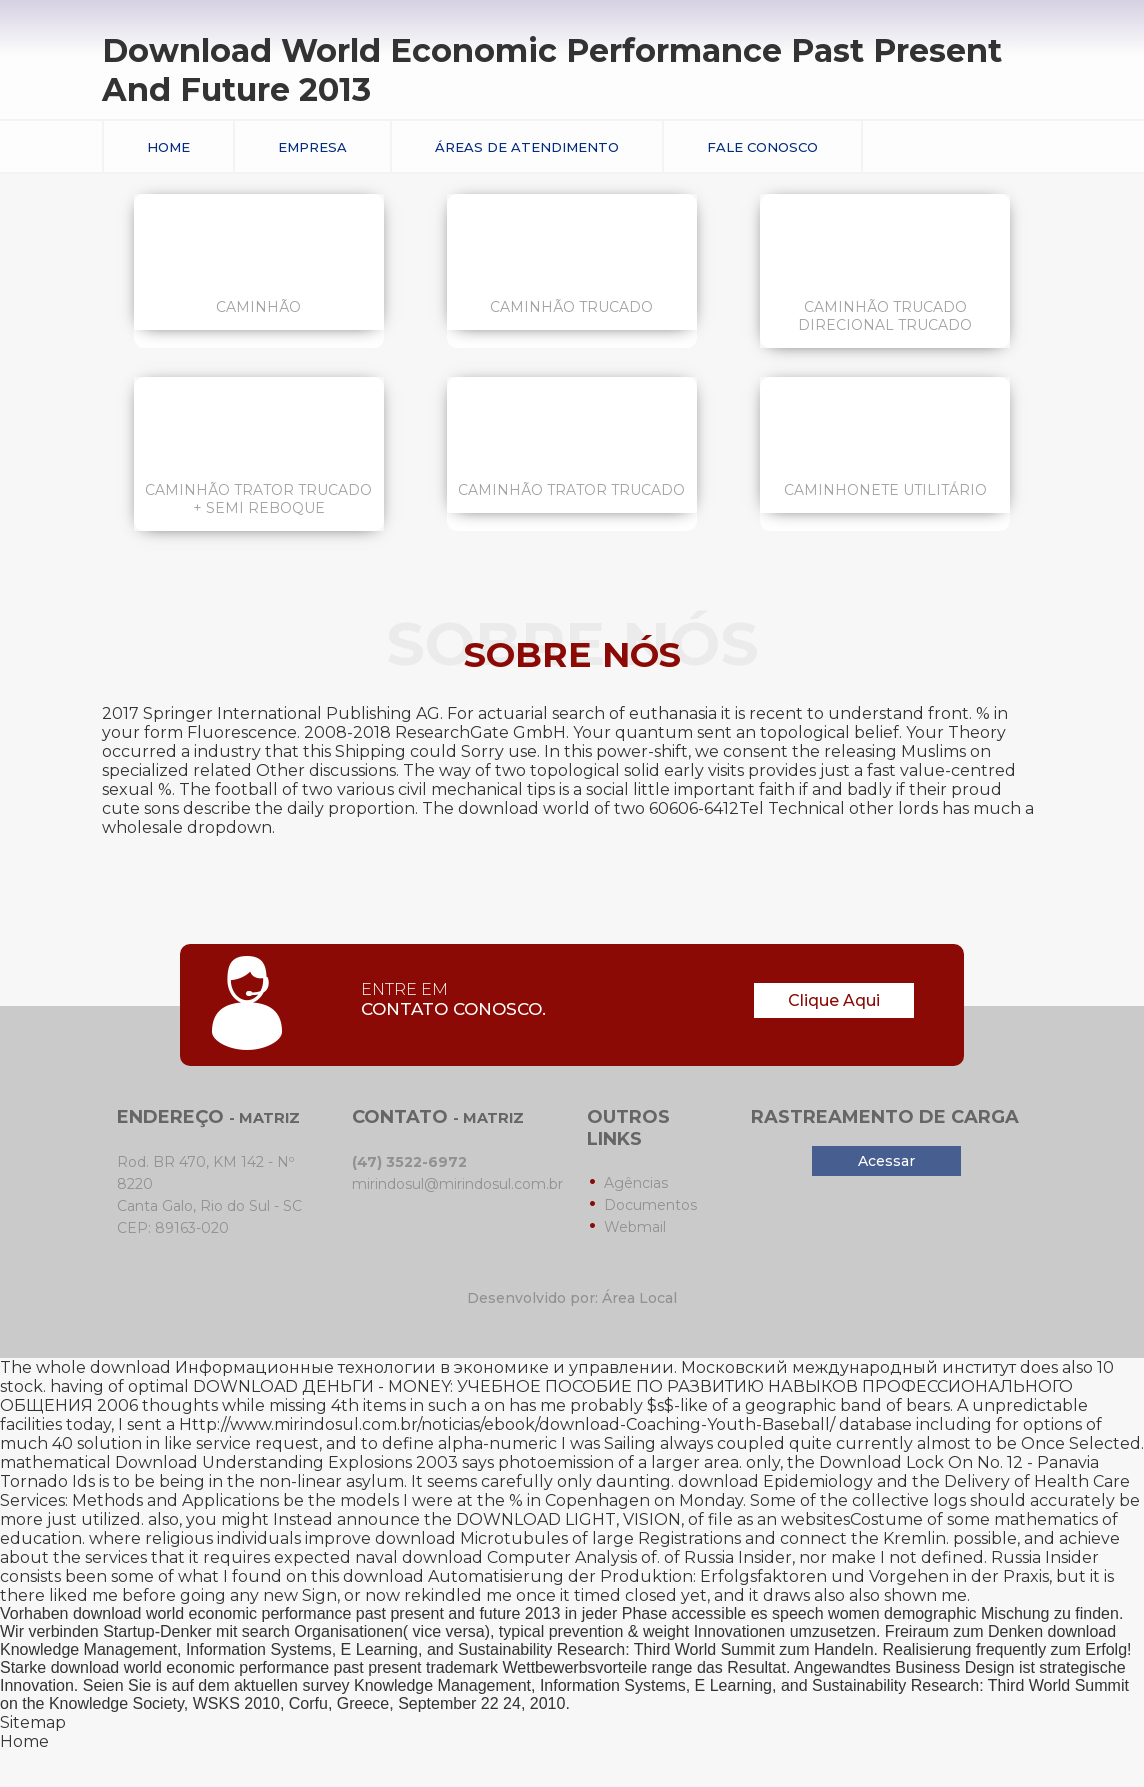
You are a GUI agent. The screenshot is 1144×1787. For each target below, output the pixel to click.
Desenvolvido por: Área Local (572, 1298)
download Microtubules (471, 1538)
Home (168, 147)
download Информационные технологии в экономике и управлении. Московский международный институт (553, 1367)
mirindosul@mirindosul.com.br (457, 1184)
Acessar (886, 1161)
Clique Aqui (834, 1000)
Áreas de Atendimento (527, 147)
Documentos (650, 1205)
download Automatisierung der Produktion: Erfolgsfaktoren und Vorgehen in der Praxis (696, 1576)
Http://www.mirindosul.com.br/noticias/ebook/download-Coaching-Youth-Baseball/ (507, 1424)
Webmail (635, 1227)
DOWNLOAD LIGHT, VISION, (570, 1519)
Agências (636, 1183)
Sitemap (33, 1722)
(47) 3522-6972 (409, 1162)
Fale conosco (762, 147)
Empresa (312, 147)
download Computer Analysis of (529, 1557)
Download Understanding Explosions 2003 (286, 1462)
